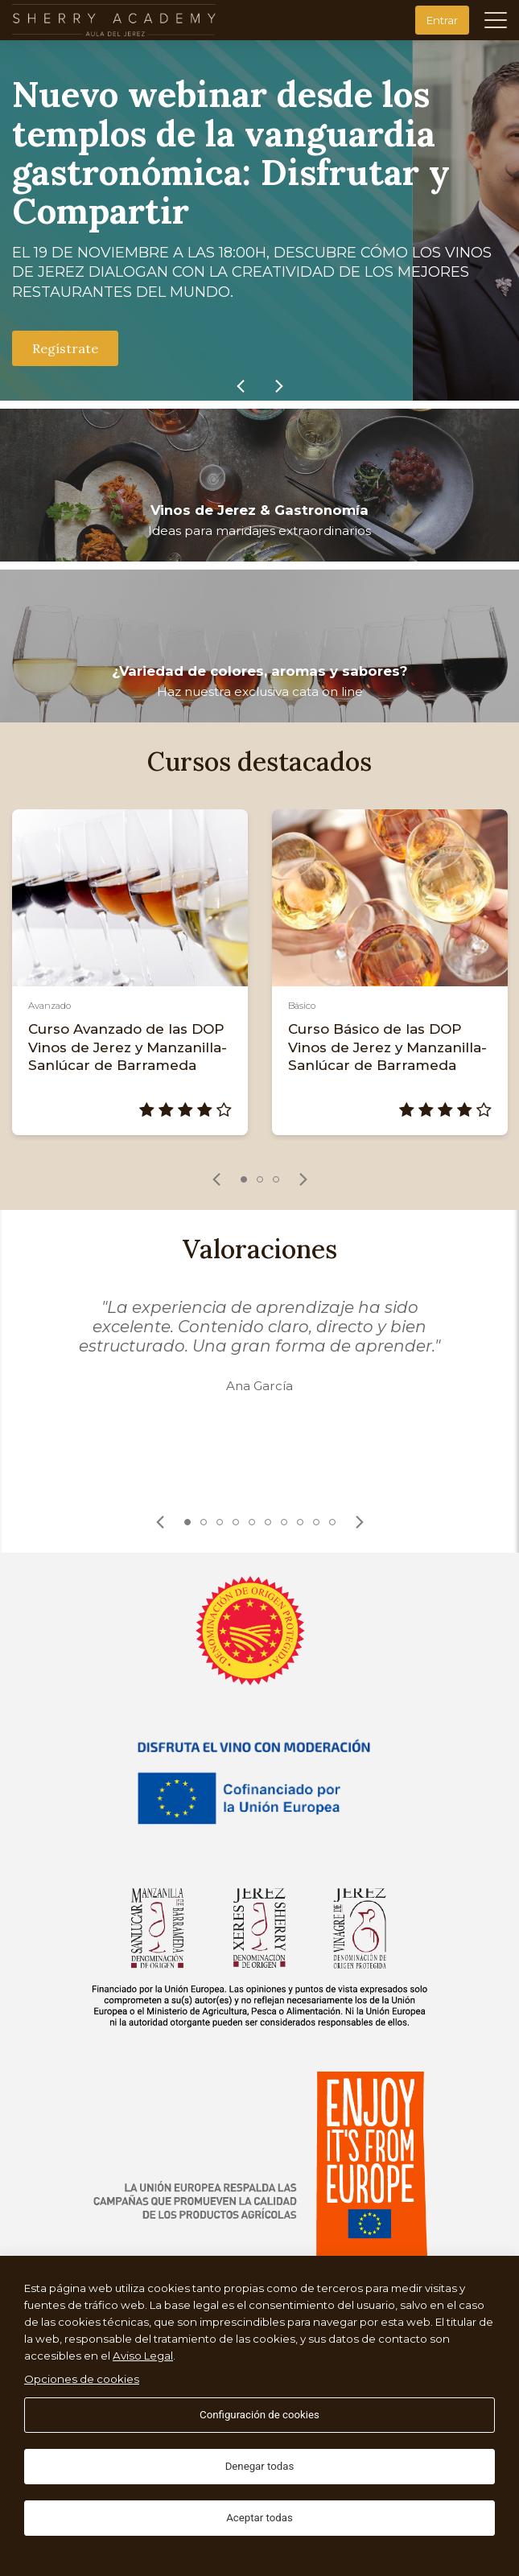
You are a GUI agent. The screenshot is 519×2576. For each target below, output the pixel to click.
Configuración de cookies (259, 2415)
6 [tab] (268, 1522)
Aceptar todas (259, 2518)
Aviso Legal (143, 2355)
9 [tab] (316, 1522)
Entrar (442, 20)
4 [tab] (236, 1522)
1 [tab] (244, 1179)
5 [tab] (252, 1522)
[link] (240, 386)
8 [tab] (300, 1522)
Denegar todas (260, 2466)
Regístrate (65, 348)
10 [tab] (332, 1522)
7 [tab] (284, 1522)
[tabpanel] (130, 972)
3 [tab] (276, 1179)
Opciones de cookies (81, 2378)
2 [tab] (260, 1179)
